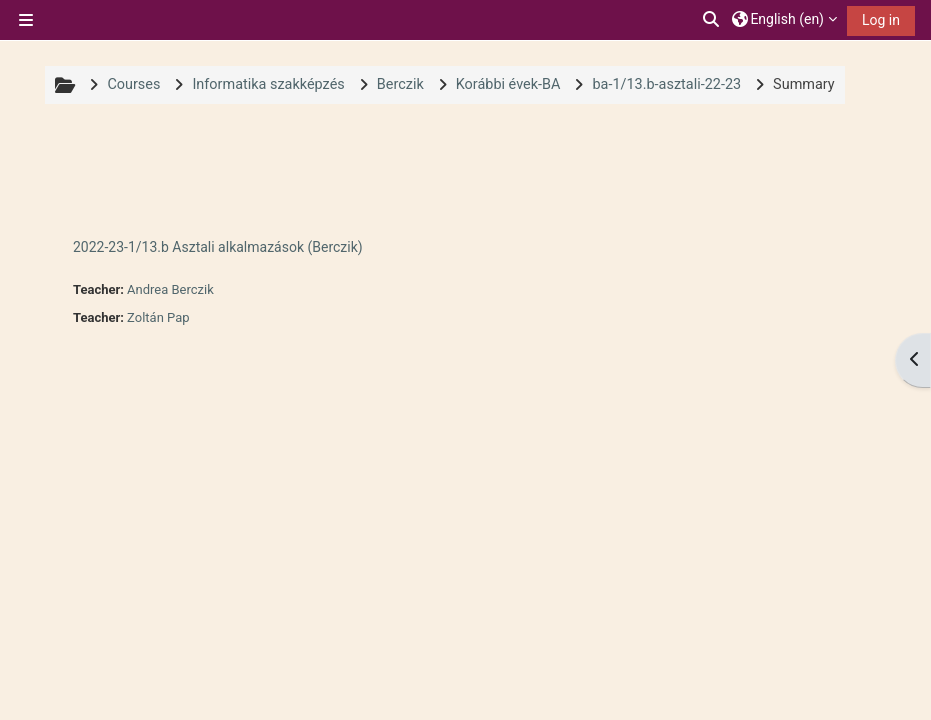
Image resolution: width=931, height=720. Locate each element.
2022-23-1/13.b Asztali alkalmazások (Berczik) (218, 247)
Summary (804, 84)
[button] (712, 20)
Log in (881, 20)
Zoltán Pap (158, 317)
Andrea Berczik (170, 289)
